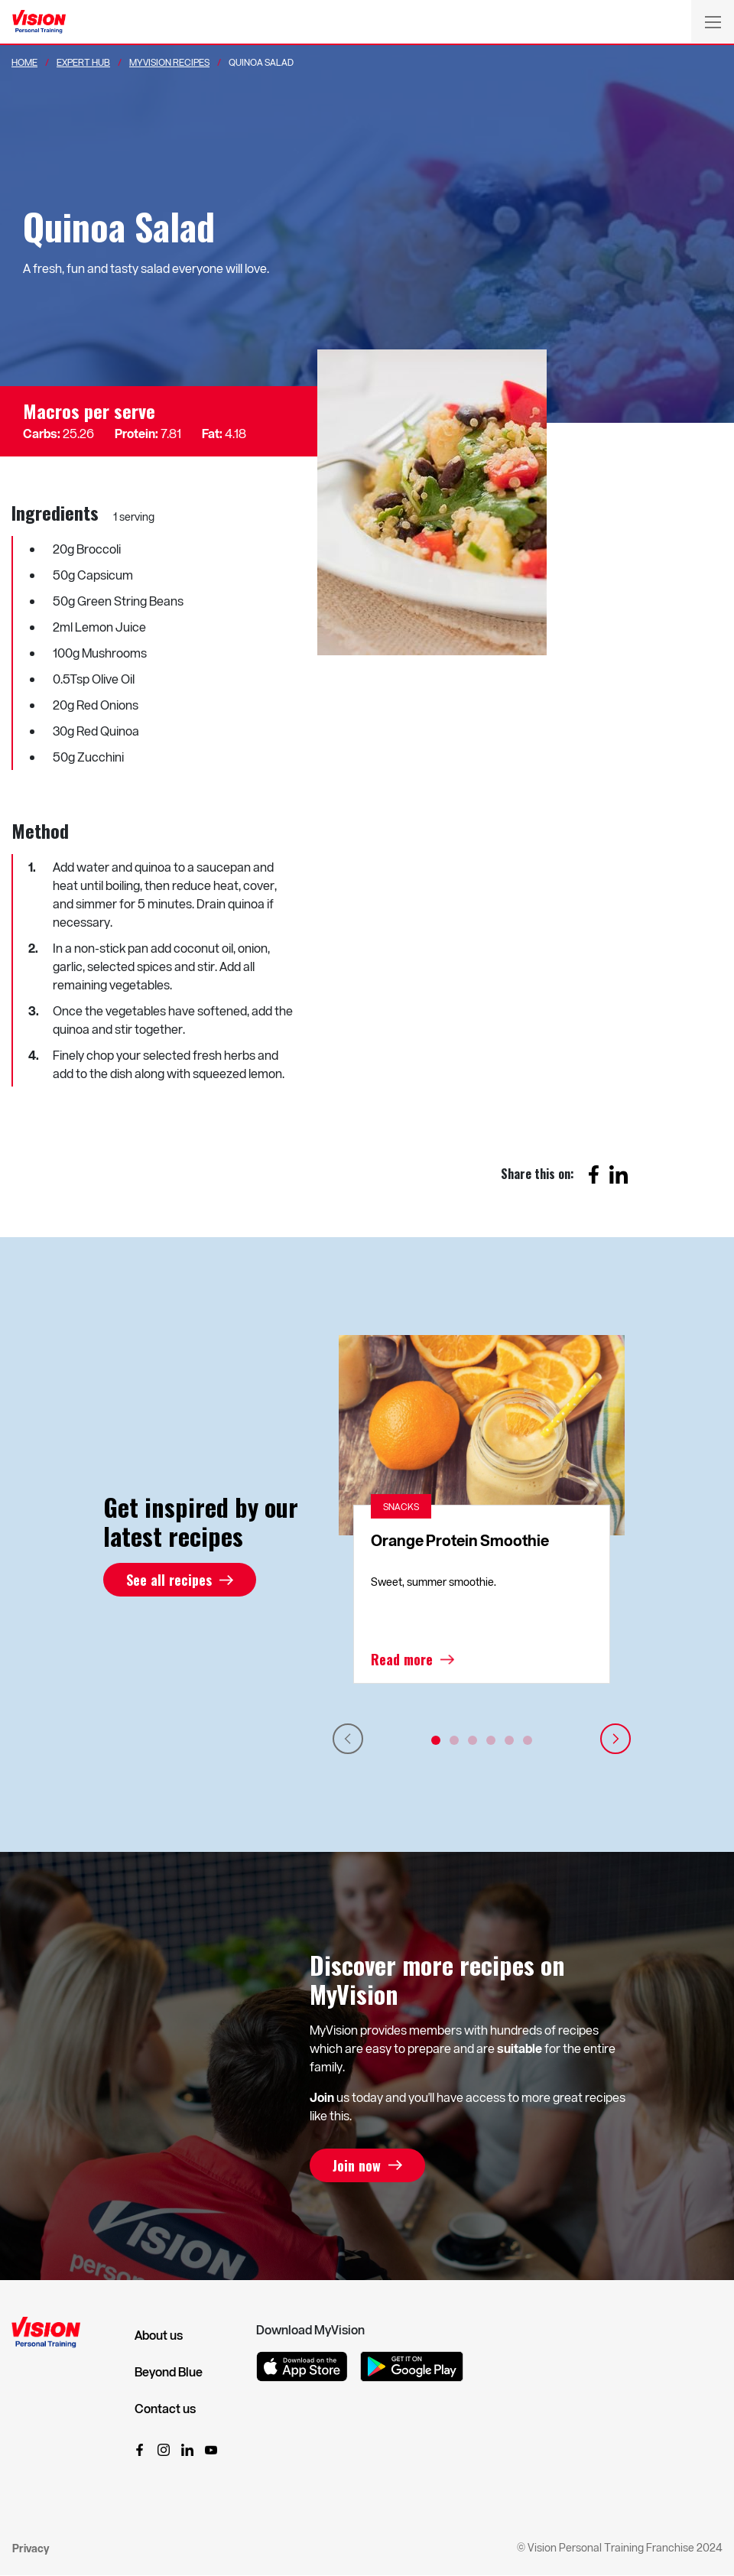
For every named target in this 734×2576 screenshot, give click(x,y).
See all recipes (169, 1580)
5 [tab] (509, 1740)
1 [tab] (435, 1740)
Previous (348, 1738)
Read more (402, 1659)
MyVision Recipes (169, 62)
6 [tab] (527, 1740)
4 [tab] (490, 1740)
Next (615, 1738)
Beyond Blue (169, 2371)
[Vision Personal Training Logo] (39, 22)
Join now (357, 2165)
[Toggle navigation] (712, 21)
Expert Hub (83, 62)
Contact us (165, 2408)
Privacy (30, 2548)
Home (24, 62)
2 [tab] (454, 1740)
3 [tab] (472, 1740)
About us (159, 2335)
